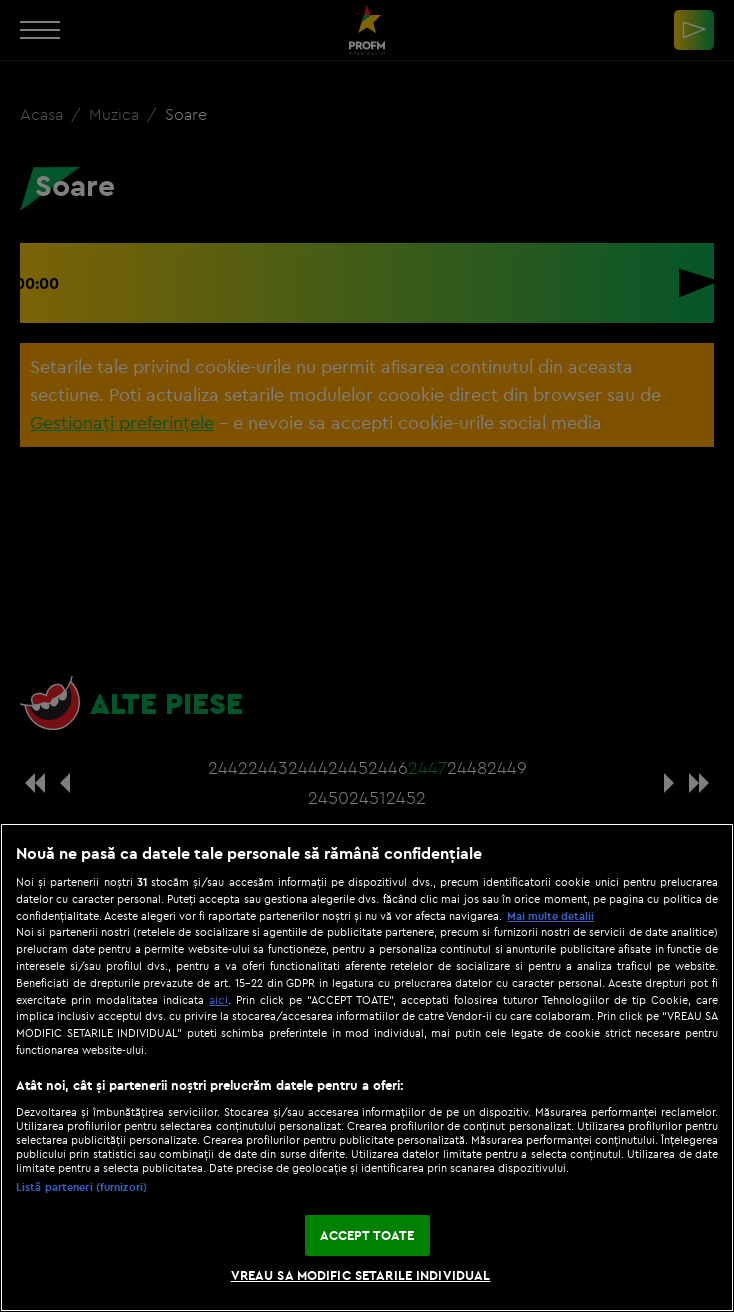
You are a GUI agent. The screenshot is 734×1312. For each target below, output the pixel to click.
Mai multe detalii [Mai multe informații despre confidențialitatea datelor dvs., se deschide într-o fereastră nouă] (550, 916)
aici (218, 999)
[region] (367, 1067)
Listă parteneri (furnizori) (81, 1187)
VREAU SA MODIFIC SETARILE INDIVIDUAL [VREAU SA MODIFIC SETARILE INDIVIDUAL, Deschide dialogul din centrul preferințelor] (361, 1275)
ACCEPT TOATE (367, 1235)
